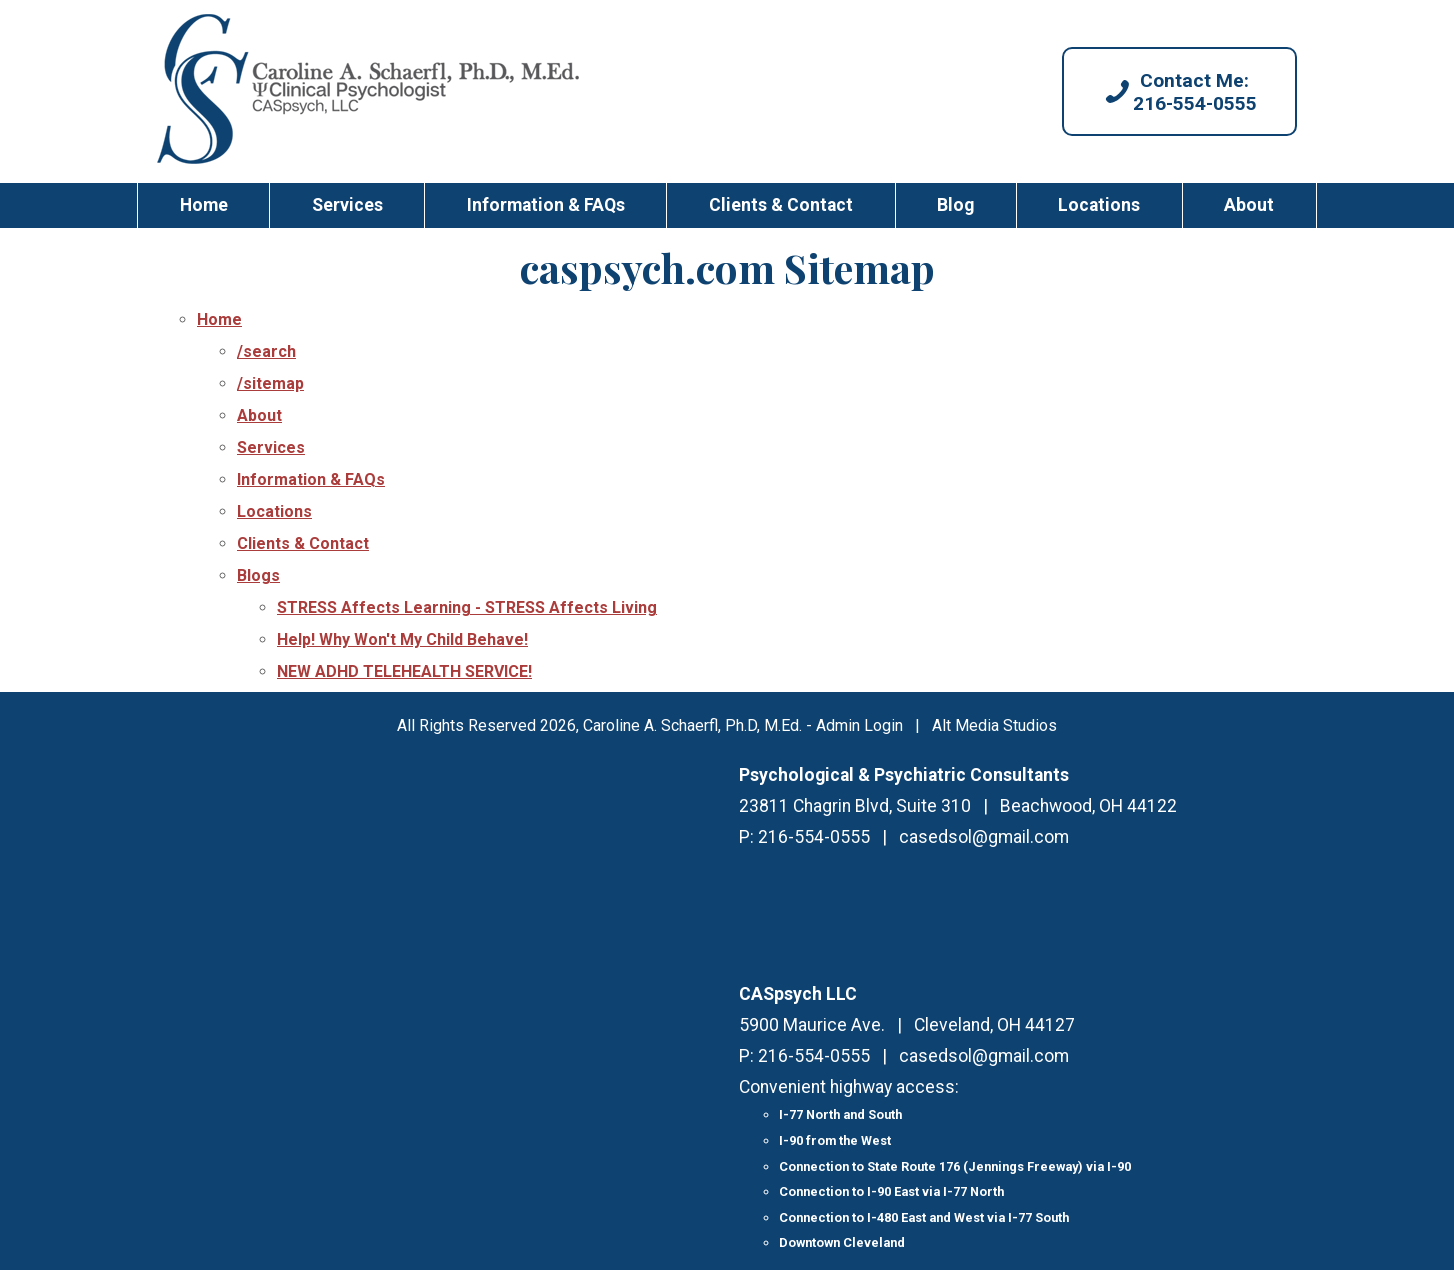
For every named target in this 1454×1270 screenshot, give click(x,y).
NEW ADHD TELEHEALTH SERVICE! (404, 671)
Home (204, 205)
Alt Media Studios (994, 725)
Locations (1099, 205)
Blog (955, 205)
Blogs (258, 575)
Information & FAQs (546, 205)
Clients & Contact (781, 205)
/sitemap (270, 383)
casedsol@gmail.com (984, 837)
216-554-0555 (814, 837)
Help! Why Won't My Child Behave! (402, 639)
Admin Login (859, 725)
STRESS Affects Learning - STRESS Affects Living (467, 607)
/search (266, 351)
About (1249, 205)
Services (347, 205)
